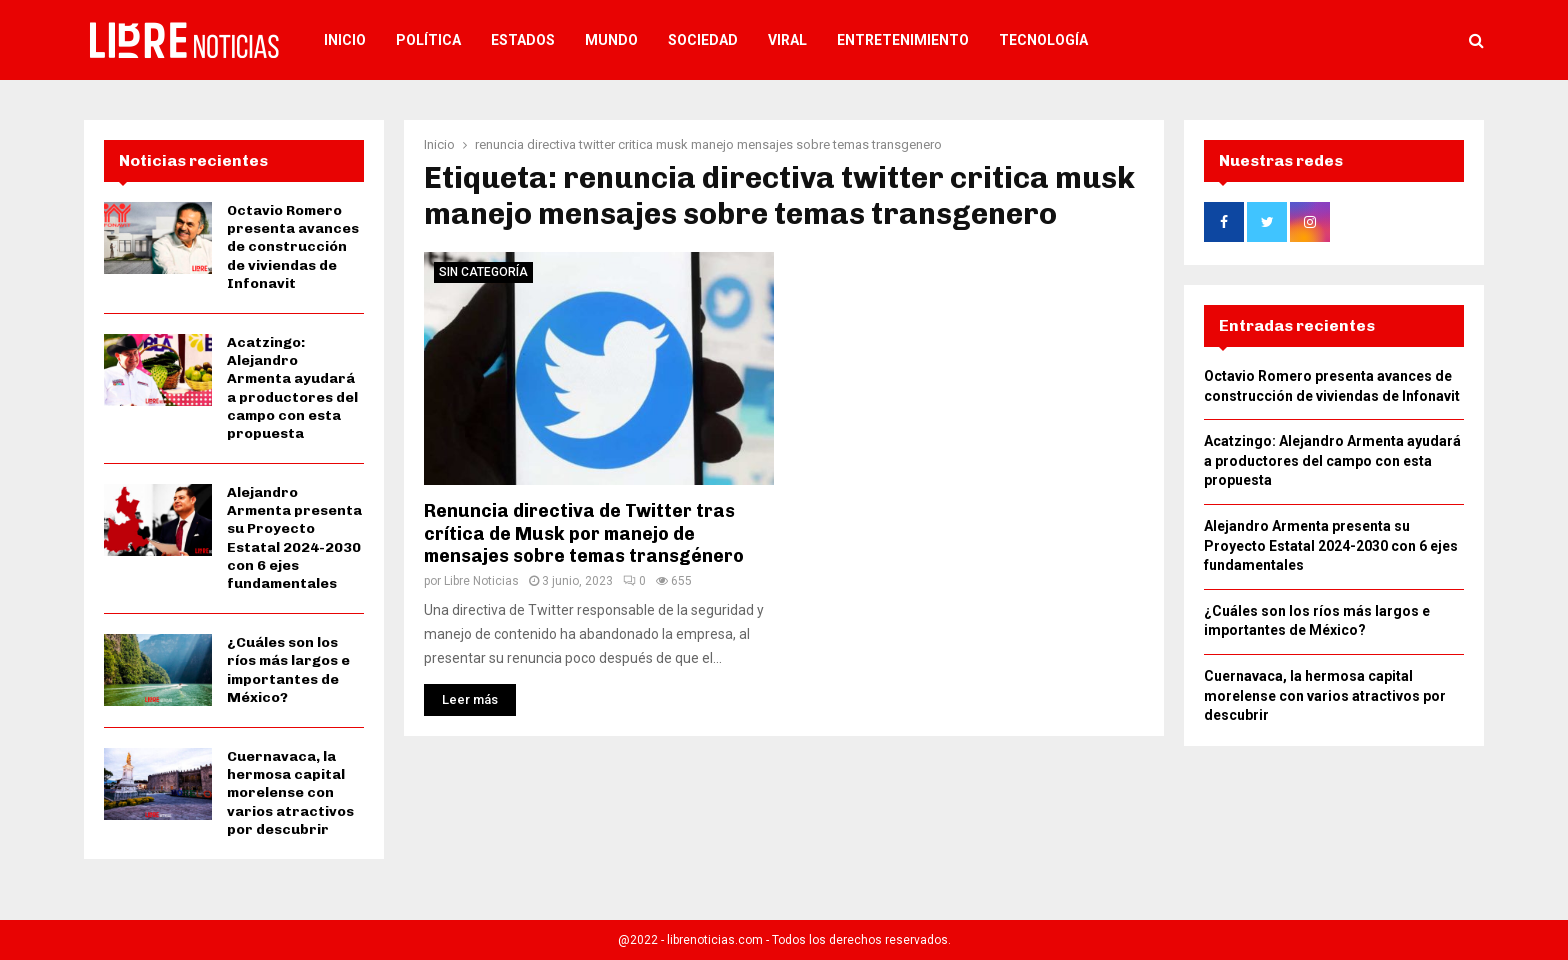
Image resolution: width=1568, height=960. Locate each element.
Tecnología (1043, 40)
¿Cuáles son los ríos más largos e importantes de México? (288, 670)
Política (428, 40)
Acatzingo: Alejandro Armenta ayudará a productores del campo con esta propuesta (292, 388)
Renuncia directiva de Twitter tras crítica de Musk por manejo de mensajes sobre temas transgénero (584, 533)
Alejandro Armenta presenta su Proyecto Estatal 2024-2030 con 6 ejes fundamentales (294, 538)
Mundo (611, 40)
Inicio (345, 40)
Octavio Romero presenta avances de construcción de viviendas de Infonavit (293, 247)
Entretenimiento (903, 40)
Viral (787, 40)
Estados (523, 40)
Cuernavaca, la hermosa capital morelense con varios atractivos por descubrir (290, 793)
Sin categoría (483, 272)
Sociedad (703, 40)
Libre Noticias (481, 581)
